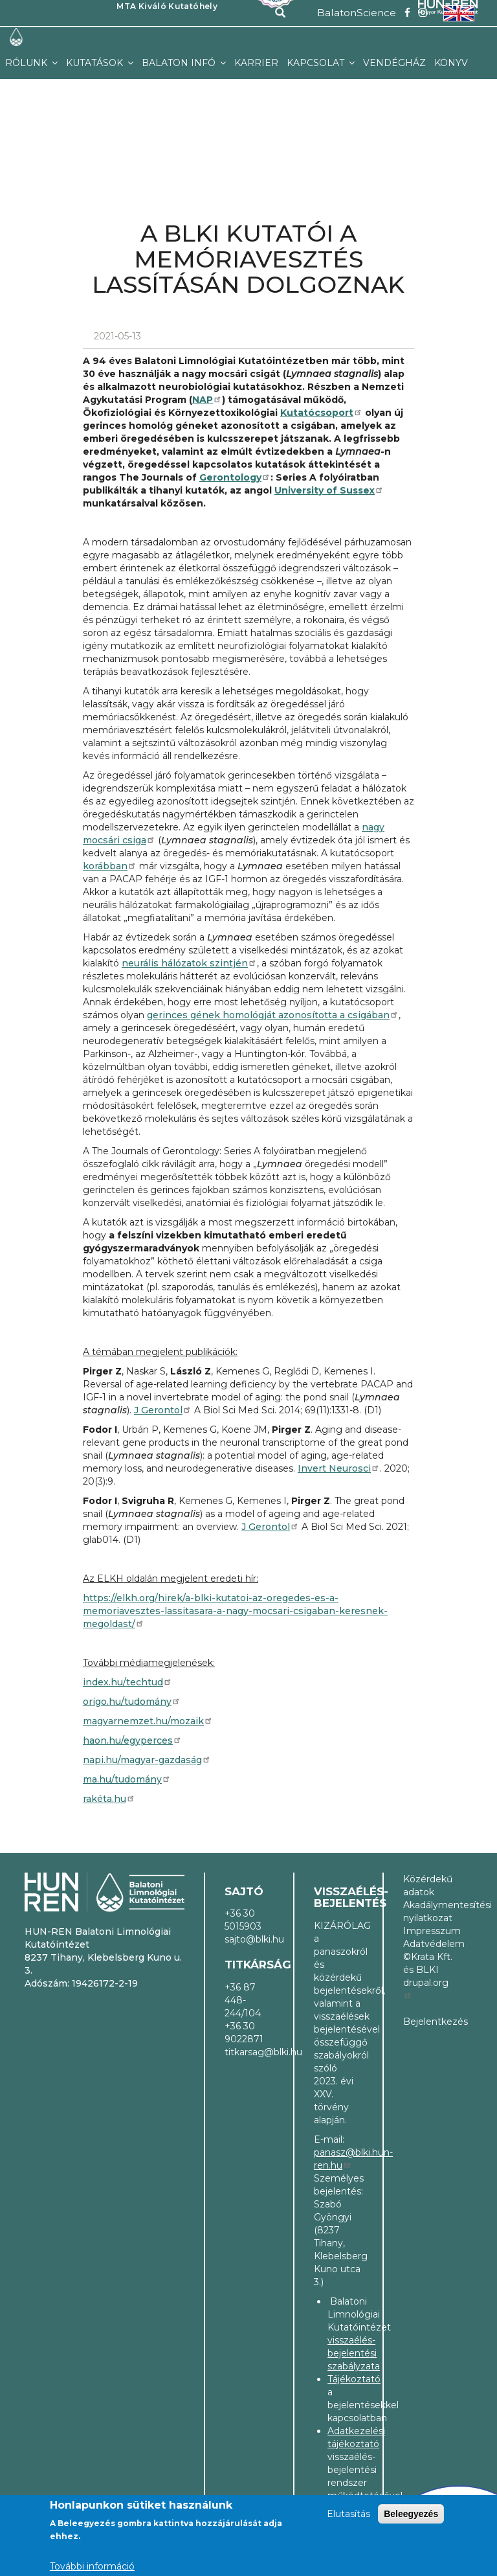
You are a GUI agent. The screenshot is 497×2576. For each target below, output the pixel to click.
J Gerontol (163, 1410)
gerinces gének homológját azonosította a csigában (273, 1015)
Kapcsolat (317, 63)
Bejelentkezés (427, 2021)
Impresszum (427, 1931)
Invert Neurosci (339, 1468)
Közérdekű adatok (427, 1885)
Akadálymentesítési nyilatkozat (427, 1911)
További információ (92, 2566)
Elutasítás (348, 2514)
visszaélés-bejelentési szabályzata (353, 2353)
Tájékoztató (354, 2379)
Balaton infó (180, 63)
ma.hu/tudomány (127, 1779)
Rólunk (27, 63)
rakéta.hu (109, 1799)
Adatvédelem (427, 1944)
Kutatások (96, 63)
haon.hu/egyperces (132, 1740)
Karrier (256, 63)
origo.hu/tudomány (132, 1701)
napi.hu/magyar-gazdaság (147, 1760)
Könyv (451, 63)
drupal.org (425, 1988)
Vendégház (394, 63)
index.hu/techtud (127, 1682)
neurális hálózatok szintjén (189, 963)
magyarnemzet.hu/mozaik (148, 1721)
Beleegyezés (411, 2514)
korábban (110, 866)
